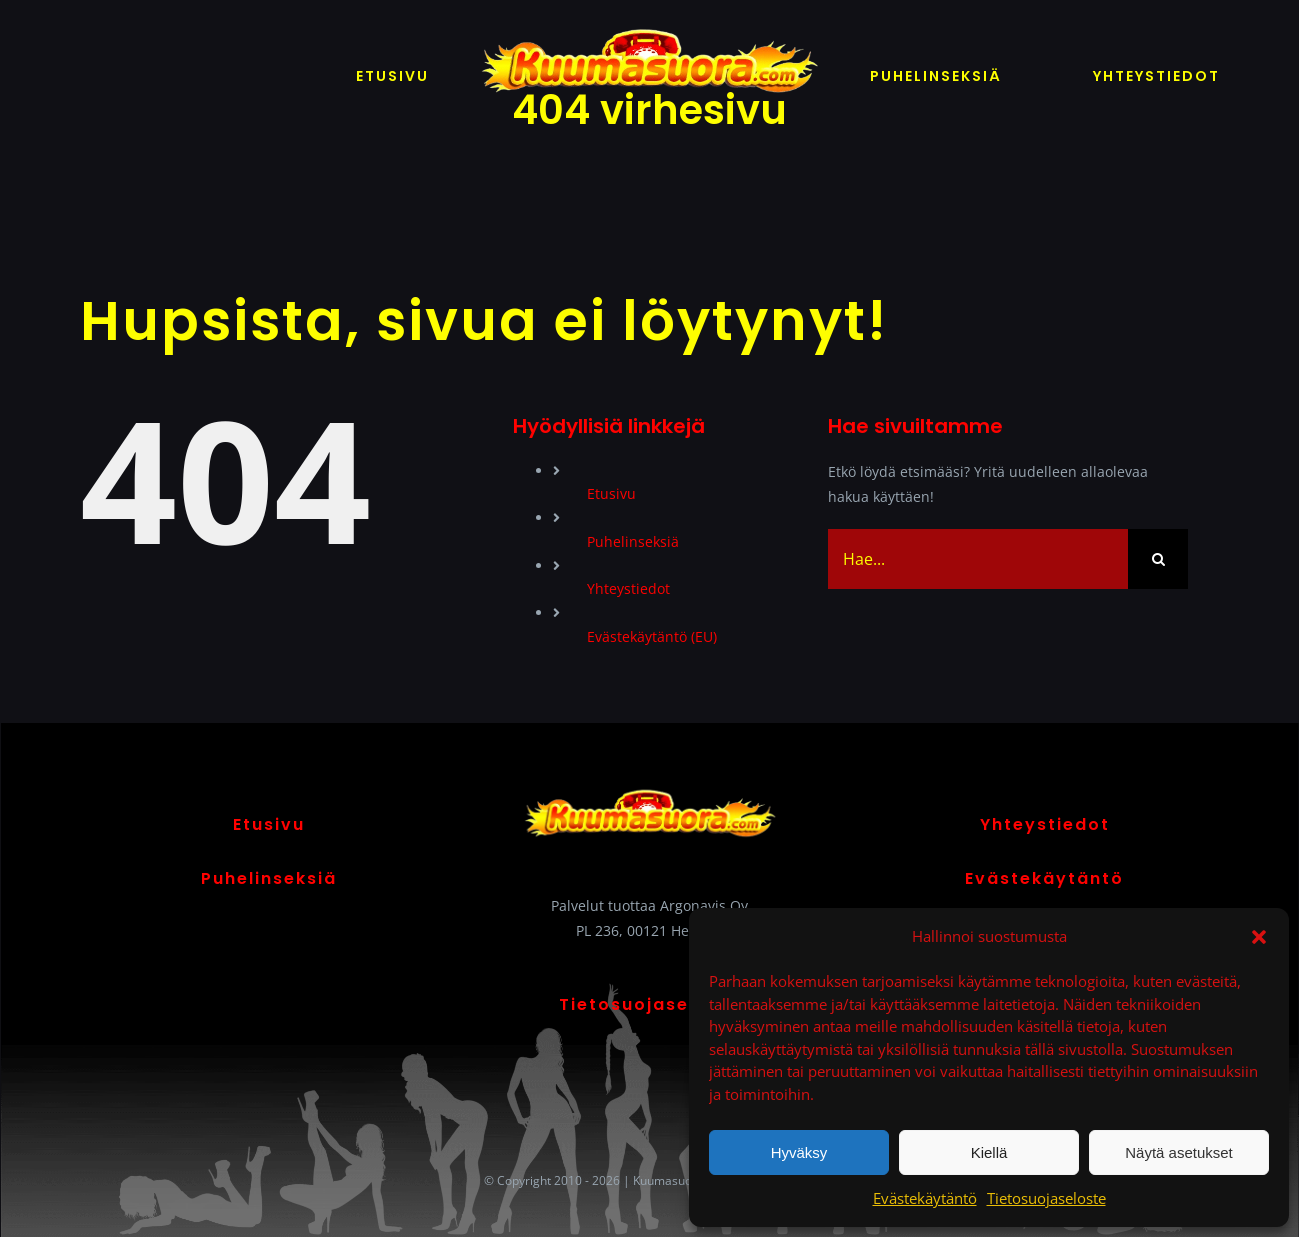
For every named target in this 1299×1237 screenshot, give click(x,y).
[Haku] (1158, 559)
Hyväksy (799, 1152)
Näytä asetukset (1179, 1152)
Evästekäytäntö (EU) (652, 636)
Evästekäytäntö (925, 1198)
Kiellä (989, 1152)
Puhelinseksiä (633, 541)
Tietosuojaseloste (1046, 1198)
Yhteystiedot (628, 588)
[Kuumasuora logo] (650, 26)
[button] (1259, 937)
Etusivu (611, 493)
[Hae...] (978, 559)
